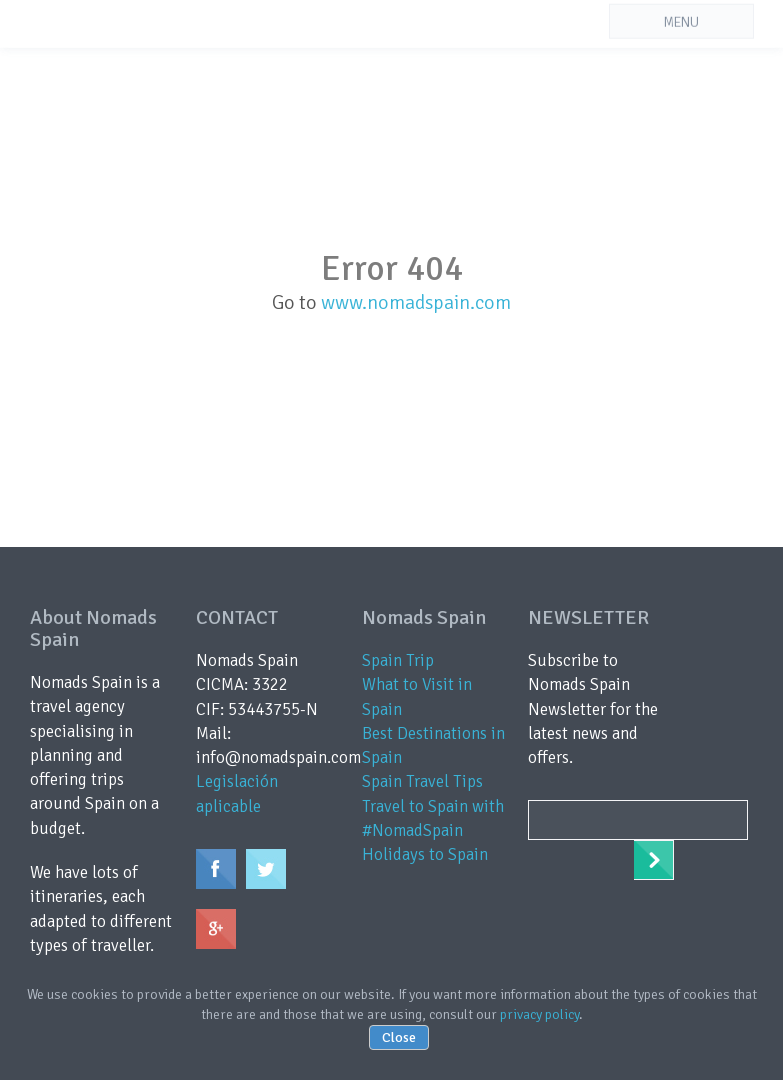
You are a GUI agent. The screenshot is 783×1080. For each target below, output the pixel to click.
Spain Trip (398, 660)
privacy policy (539, 1014)
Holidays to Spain (425, 854)
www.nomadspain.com (416, 302)
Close (399, 1037)
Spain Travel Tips (422, 781)
